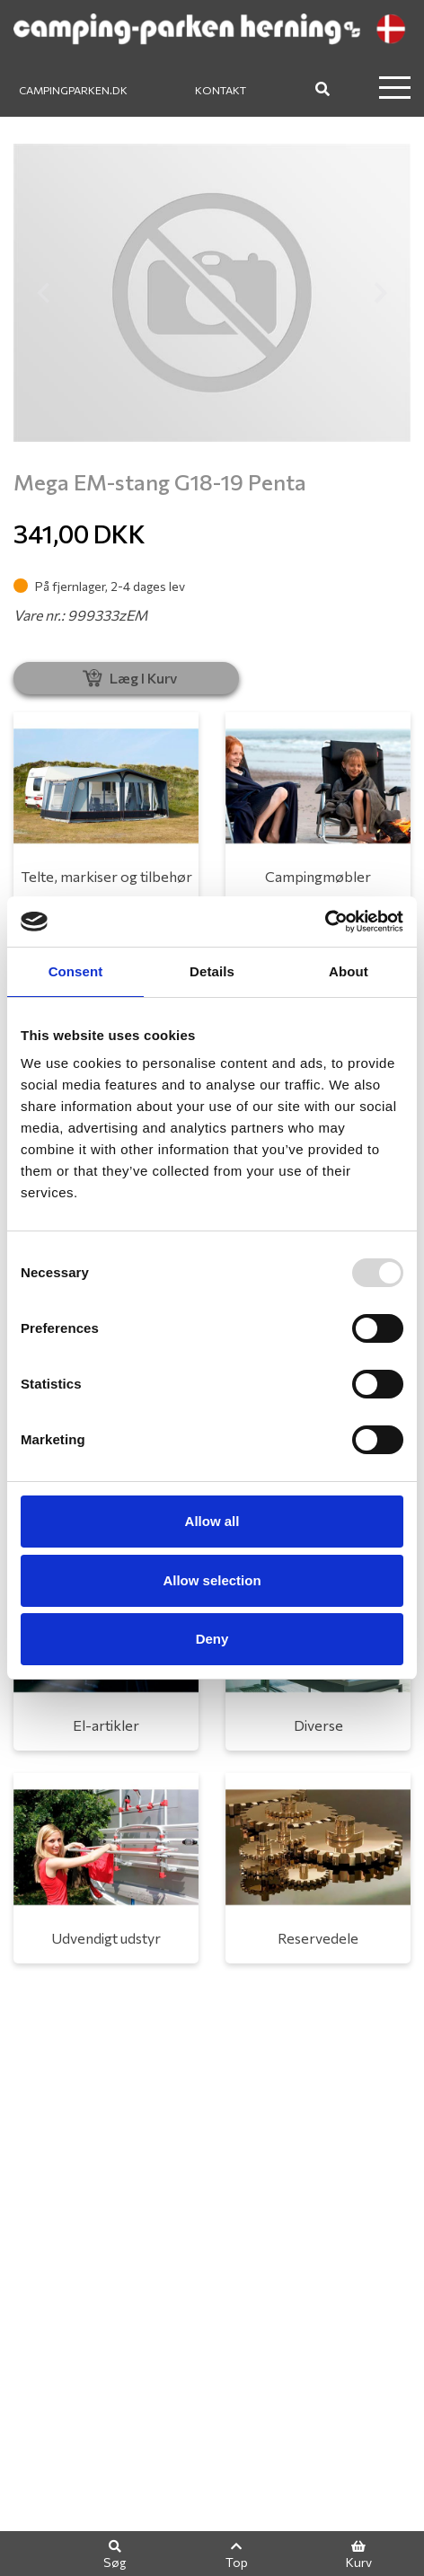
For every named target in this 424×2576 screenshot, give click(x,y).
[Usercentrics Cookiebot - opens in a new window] (324, 921)
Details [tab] (212, 971)
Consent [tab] (76, 971)
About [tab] (348, 971)
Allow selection (212, 1580)
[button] (43, 293)
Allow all (212, 1521)
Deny (212, 1638)
